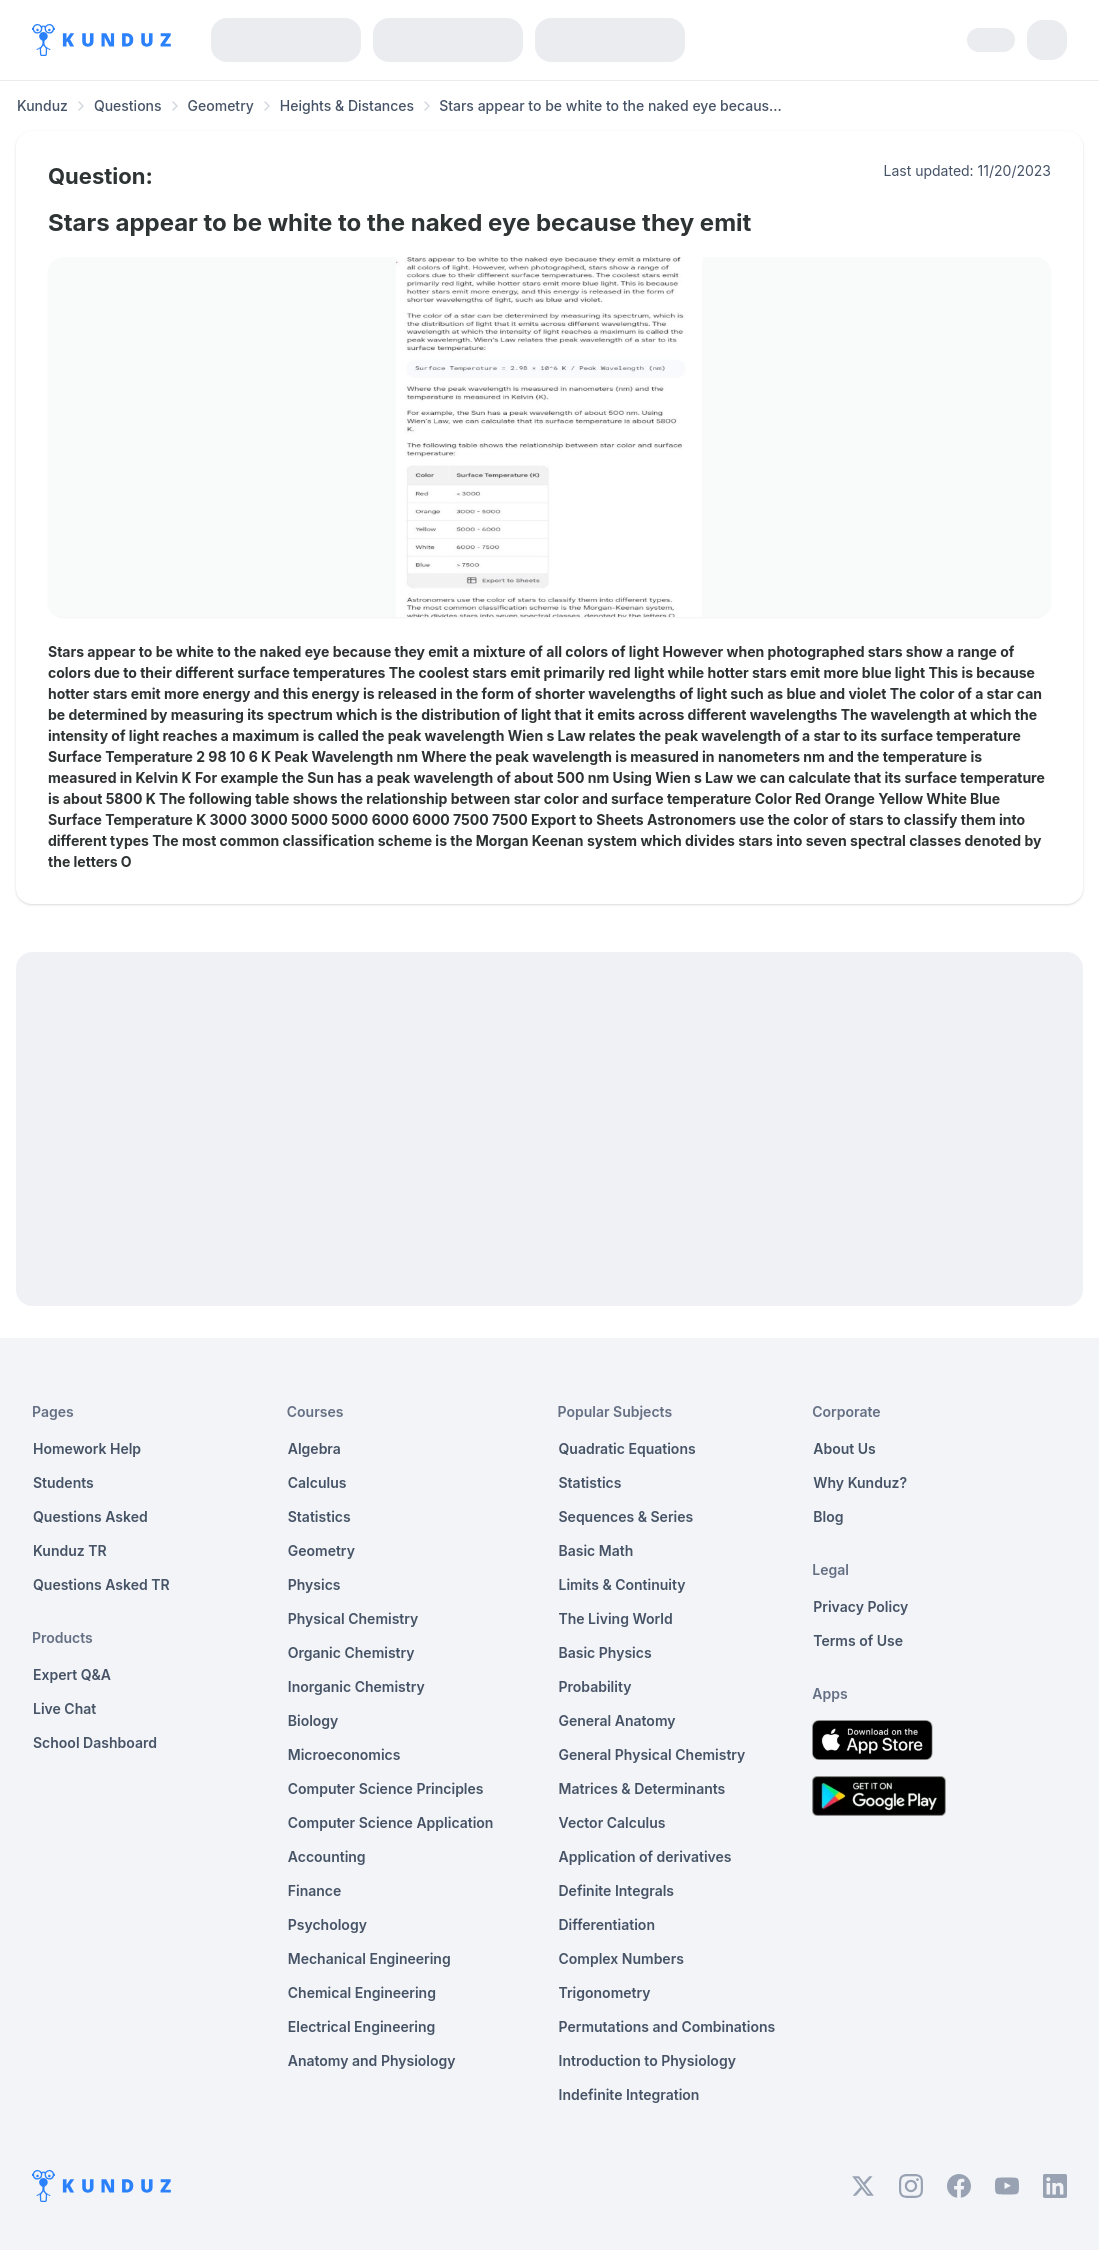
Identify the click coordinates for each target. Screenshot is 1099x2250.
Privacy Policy (860, 1606)
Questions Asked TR (101, 1584)
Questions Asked (90, 1516)
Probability (595, 1686)
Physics (314, 1584)
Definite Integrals (617, 1890)
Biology (313, 1720)
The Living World (616, 1618)
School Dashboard (95, 1742)
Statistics (319, 1516)
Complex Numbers (621, 1958)
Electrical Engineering (362, 2026)
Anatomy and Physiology (372, 2060)
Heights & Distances (347, 105)
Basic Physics (605, 1652)
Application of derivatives (645, 1856)
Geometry (221, 105)
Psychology (327, 1924)
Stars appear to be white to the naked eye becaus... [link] (610, 105)
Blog (828, 1516)
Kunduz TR (70, 1550)
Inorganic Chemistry (356, 1686)
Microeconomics (344, 1754)
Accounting (327, 1856)
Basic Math (596, 1550)
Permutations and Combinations (667, 2026)
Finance (315, 1890)
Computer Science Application (391, 1822)
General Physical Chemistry (652, 1754)
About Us (844, 1448)
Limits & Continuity (622, 1584)
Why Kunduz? (860, 1482)
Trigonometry (605, 1992)
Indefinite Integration (629, 2094)
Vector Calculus (612, 1822)
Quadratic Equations (627, 1448)
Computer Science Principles (386, 1788)
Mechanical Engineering (369, 1958)
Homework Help (87, 1448)
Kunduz (42, 105)
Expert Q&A (72, 1674)
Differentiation (607, 1924)
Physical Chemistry (353, 1618)
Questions (128, 105)
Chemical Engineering (362, 1992)
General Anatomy (617, 1720)
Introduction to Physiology (647, 2060)
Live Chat (64, 1708)
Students (63, 1482)
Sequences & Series (626, 1516)
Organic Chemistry (351, 1652)
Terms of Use (858, 1640)
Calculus (317, 1482)
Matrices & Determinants (642, 1788)
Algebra (314, 1448)
